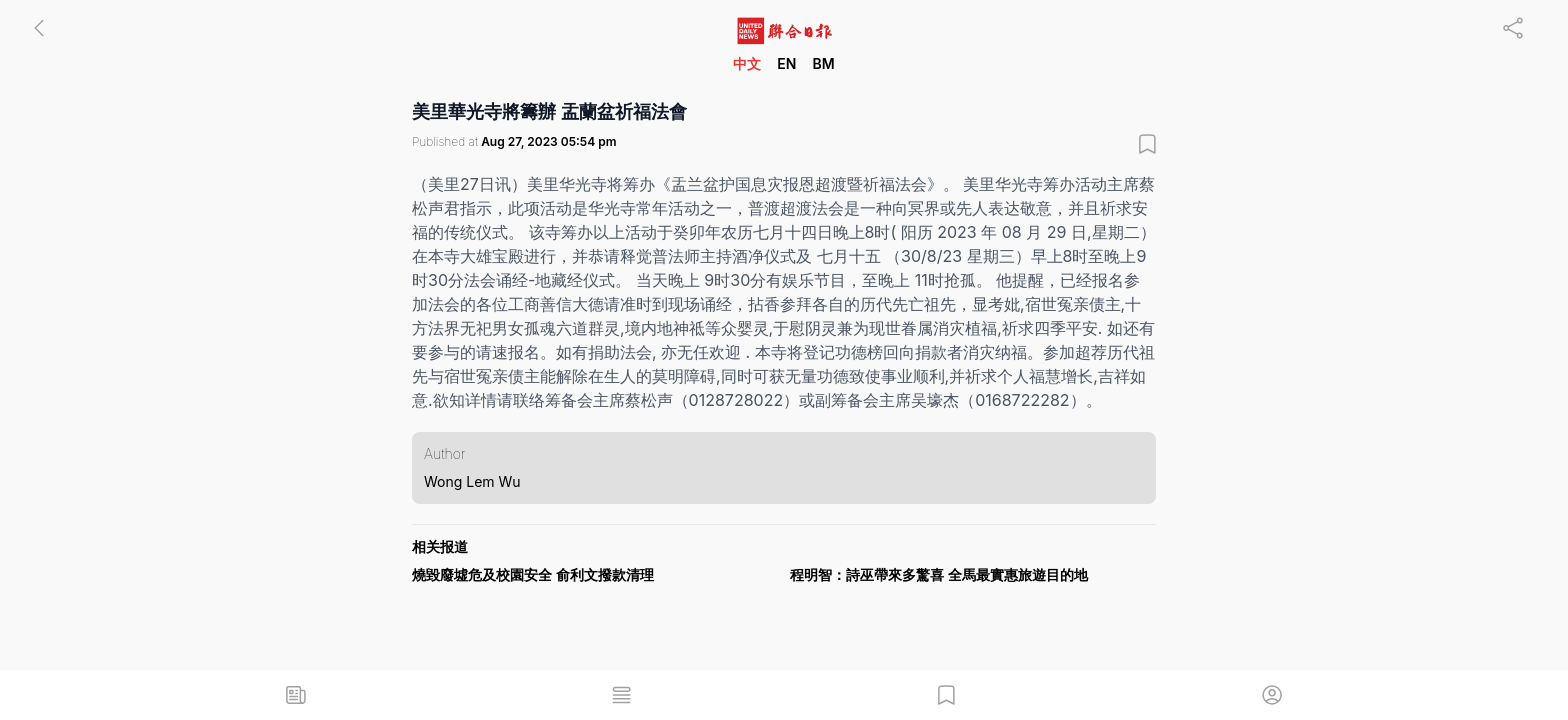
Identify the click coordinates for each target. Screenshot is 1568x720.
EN (786, 63)
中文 (747, 63)
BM (823, 63)
